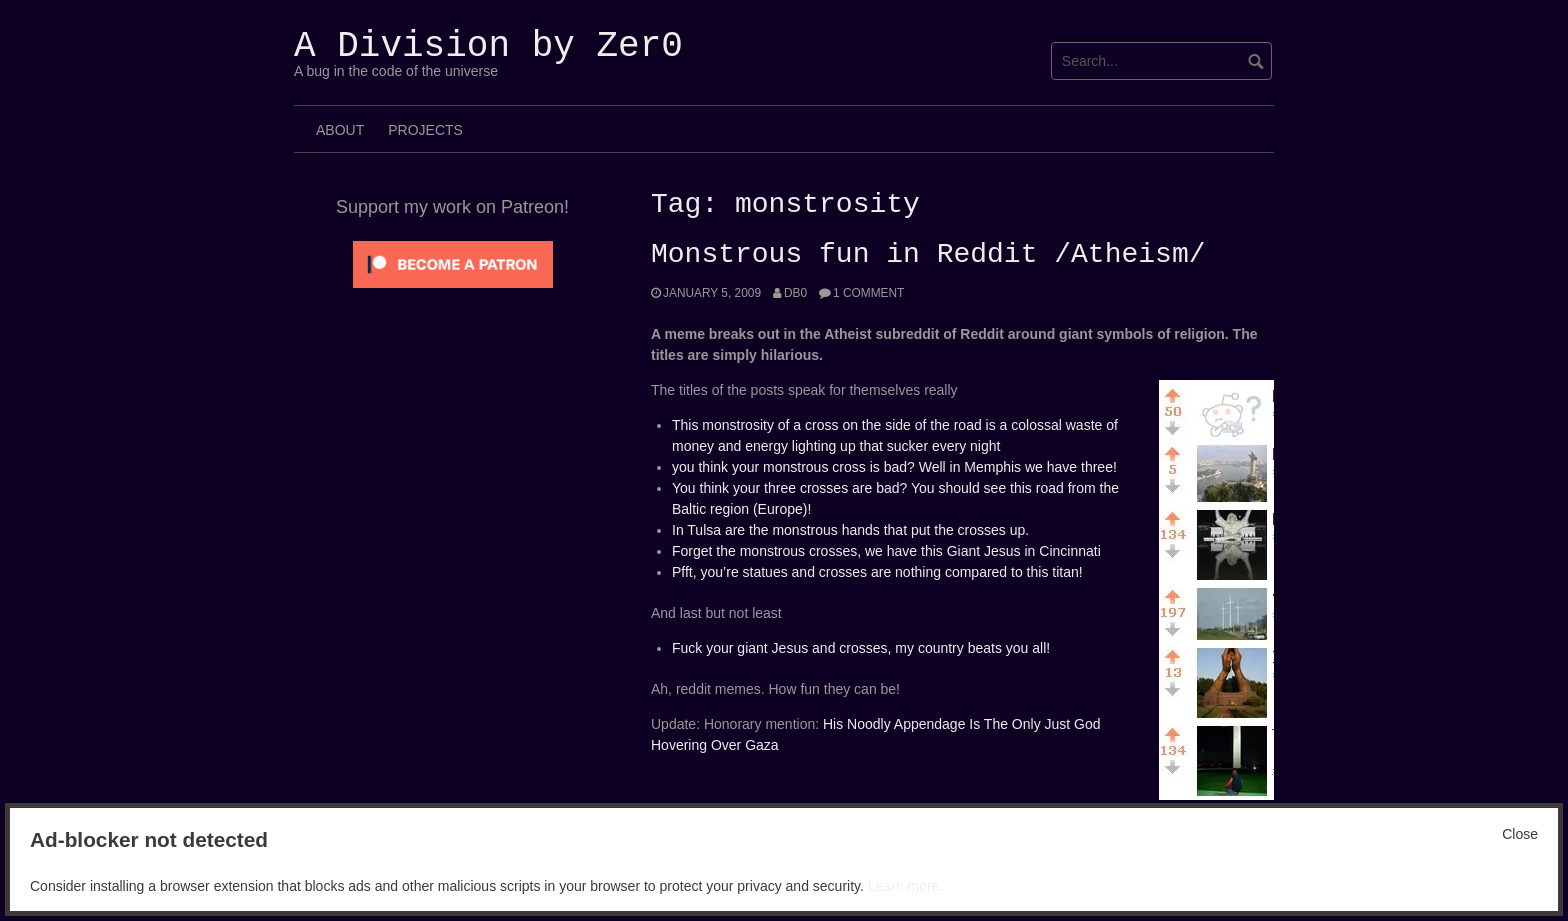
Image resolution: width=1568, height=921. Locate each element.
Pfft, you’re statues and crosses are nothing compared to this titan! (877, 572)
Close (1520, 834)
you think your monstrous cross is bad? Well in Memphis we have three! (894, 467)
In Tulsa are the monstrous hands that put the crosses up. (850, 530)
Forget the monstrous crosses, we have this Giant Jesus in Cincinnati (886, 551)
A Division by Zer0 (488, 46)
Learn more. (905, 886)
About (340, 130)
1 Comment (868, 293)
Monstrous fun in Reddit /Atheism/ (928, 255)
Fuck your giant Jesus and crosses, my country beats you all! (861, 648)
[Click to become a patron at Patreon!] (453, 263)
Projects (425, 130)
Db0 (795, 293)
